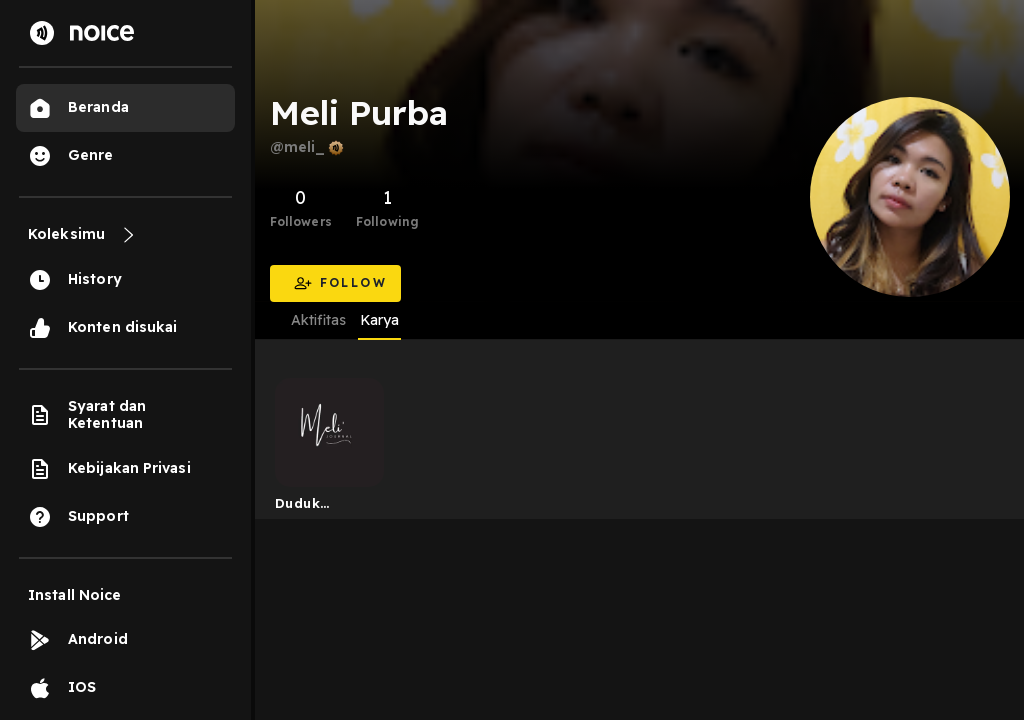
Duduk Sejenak (303, 507)
